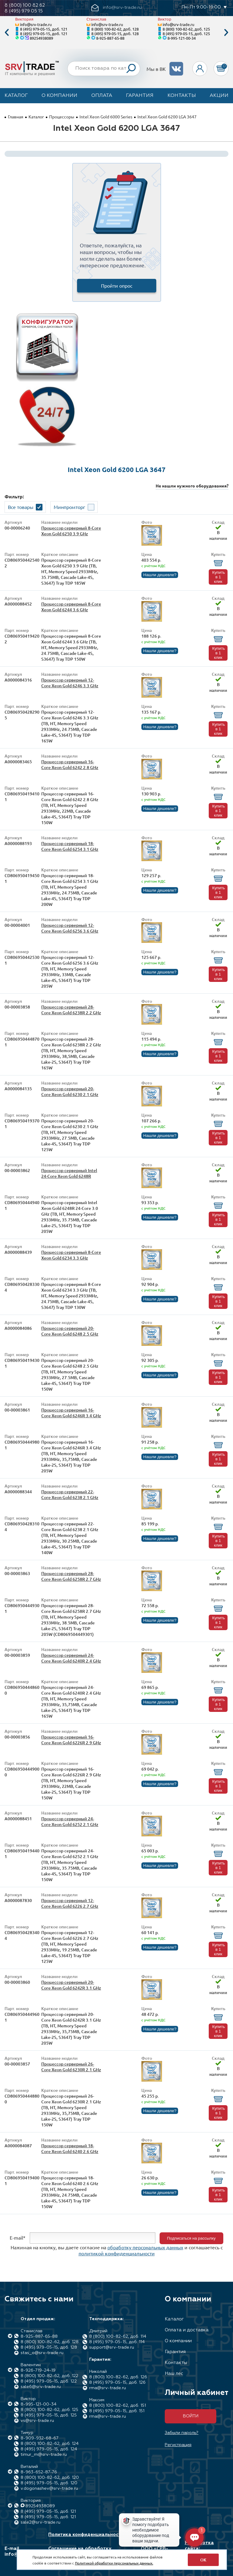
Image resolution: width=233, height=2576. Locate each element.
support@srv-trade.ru (111, 2347)
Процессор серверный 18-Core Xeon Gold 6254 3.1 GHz (69, 846)
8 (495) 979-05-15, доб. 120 (49, 2483)
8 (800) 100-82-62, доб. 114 (117, 2336)
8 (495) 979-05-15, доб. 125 (186, 33)
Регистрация (178, 2445)
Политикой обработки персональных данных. (114, 2563)
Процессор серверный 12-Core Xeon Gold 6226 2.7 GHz (69, 1903)
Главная (15, 116)
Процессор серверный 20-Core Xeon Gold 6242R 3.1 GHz (71, 1985)
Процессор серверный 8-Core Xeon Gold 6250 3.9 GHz (71, 531)
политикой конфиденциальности (117, 2253)
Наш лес (174, 2373)
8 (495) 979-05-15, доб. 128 (115, 33)
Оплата (101, 95)
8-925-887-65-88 (110, 38)
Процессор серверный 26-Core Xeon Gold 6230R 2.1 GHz (71, 2066)
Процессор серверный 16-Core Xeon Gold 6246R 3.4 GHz (71, 1412)
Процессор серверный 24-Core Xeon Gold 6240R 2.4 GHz (71, 1658)
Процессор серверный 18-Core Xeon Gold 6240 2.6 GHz (69, 2148)
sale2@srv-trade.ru (40, 2522)
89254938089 (41, 38)
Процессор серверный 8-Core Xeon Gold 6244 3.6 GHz (71, 607)
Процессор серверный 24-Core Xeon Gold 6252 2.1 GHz (69, 1821)
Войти (190, 2416)
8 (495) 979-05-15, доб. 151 (116, 2411)
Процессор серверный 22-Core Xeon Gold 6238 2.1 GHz (69, 1494)
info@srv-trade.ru (36, 24)
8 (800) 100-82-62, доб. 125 (186, 28)
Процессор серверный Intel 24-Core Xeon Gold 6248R (69, 1173)
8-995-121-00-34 (181, 38)
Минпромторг (69, 507)
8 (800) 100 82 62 (25, 5)
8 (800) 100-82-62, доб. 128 (115, 28)
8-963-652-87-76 (39, 2472)
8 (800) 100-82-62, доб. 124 (50, 2444)
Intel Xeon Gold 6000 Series (105, 116)
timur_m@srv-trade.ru (44, 2454)
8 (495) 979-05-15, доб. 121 (43, 28)
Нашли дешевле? (159, 575)
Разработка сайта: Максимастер (200, 2549)
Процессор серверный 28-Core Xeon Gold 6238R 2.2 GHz (71, 1010)
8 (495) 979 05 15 (24, 11)
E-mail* (17, 2237)
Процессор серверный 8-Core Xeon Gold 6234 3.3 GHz (71, 1255)
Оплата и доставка (187, 2330)
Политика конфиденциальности (86, 2534)
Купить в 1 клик (218, 577)
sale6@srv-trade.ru (41, 2387)
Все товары (20, 507)
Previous (7, 32)
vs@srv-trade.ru (37, 2421)
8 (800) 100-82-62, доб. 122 (49, 2376)
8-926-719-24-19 (38, 2370)
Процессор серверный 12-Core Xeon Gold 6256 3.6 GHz (69, 928)
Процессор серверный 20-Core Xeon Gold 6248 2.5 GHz (69, 1331)
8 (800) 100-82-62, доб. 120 (50, 2477)
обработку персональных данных (145, 2247)
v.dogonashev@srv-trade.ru (49, 2488)
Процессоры (61, 116)
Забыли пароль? (181, 2433)
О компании (59, 95)
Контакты (181, 95)
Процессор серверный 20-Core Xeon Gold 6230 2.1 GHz (69, 1091)
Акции (219, 95)
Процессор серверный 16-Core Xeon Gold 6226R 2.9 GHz (71, 1739)
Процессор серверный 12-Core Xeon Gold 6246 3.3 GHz (69, 683)
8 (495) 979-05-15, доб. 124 (49, 2449)
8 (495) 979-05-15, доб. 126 (117, 2382)
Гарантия (140, 95)
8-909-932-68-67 (40, 2438)
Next (226, 32)
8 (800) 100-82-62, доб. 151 (117, 2405)
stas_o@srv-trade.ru (42, 2353)
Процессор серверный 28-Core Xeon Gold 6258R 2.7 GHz (71, 1576)
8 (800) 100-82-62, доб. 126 (118, 2377)
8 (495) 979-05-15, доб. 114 (117, 2342)
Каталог (16, 95)
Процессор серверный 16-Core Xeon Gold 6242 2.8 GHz (69, 764)
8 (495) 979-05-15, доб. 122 (49, 2381)
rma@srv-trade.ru (107, 2388)
